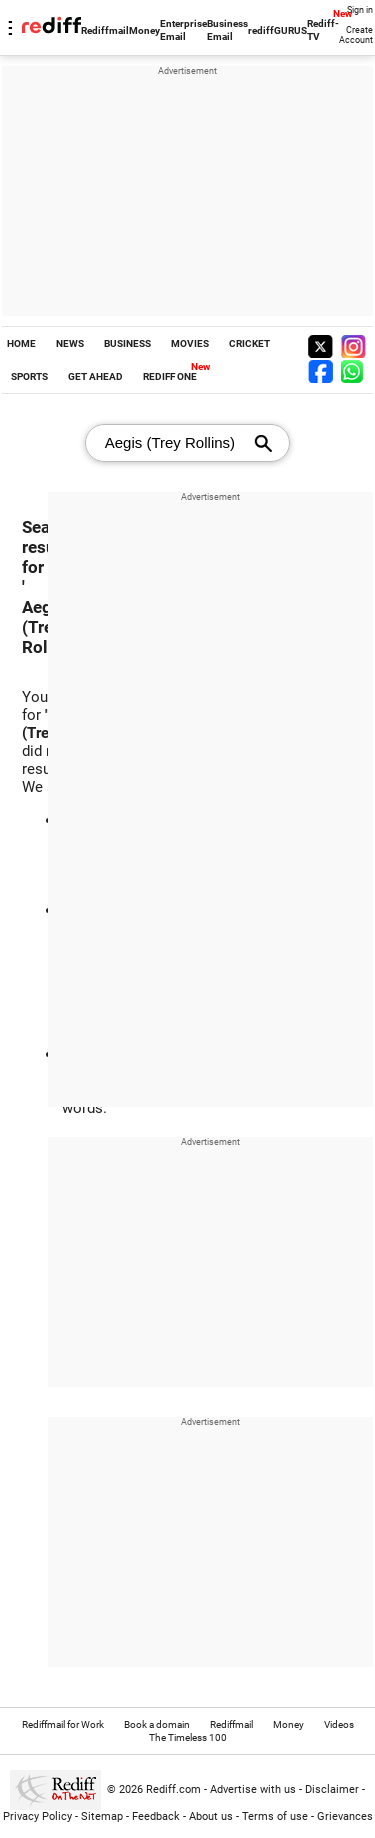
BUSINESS (127, 343)
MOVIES (190, 343)
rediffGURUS (277, 30)
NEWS (70, 343)
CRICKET (249, 343)
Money (144, 30)
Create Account (356, 35)
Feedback (156, 1816)
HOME (21, 343)
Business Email (227, 30)
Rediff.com (173, 1789)
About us (211, 1816)
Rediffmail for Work (63, 1724)
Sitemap (102, 1816)
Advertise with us (253, 1789)
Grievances (345, 1816)
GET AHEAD (95, 376)
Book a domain (157, 1724)
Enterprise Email (183, 30)
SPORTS (29, 376)
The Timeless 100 (188, 1737)
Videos (339, 1724)
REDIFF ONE (170, 376)
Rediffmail (105, 30)
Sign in (360, 10)
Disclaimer (332, 1789)
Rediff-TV (323, 30)
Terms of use (275, 1816)
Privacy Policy (37, 1816)
